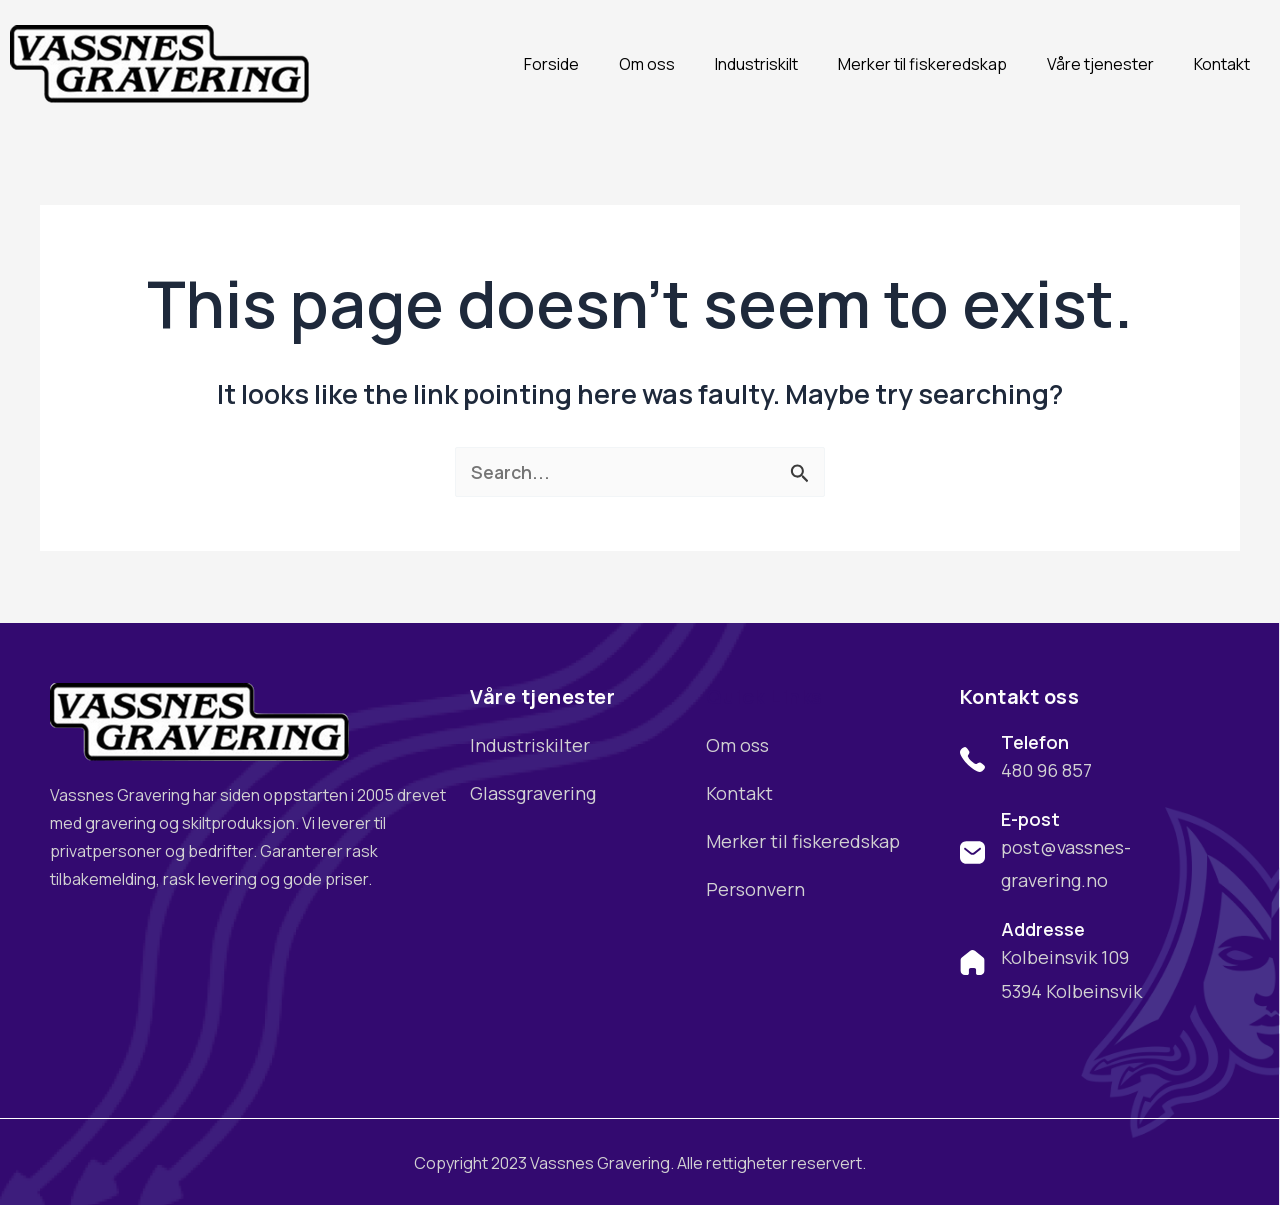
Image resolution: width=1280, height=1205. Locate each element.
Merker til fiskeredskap (922, 64)
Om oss (647, 64)
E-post (1030, 819)
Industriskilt (756, 64)
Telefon (1035, 742)
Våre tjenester (1100, 64)
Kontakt (1222, 64)
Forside (551, 64)
